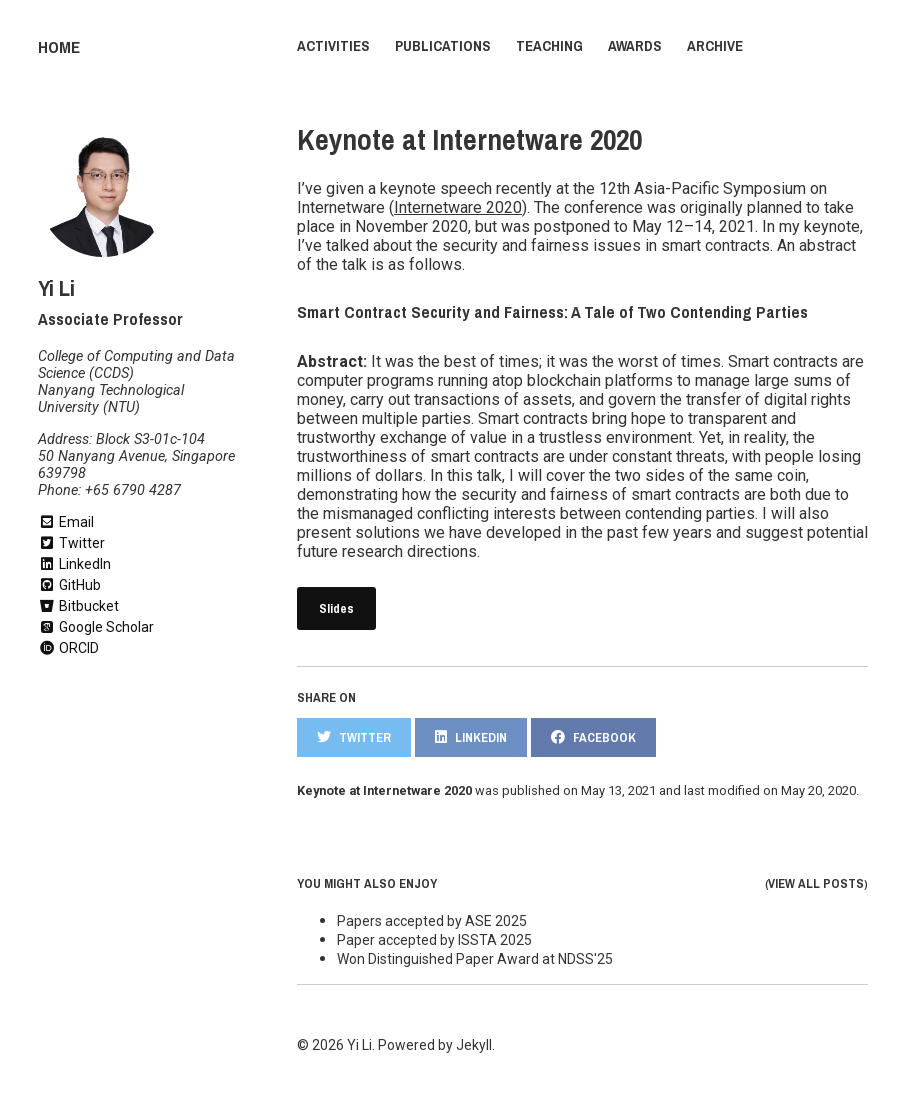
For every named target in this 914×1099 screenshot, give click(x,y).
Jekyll (474, 1042)
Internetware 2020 (458, 204)
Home (57, 46)
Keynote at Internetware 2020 (469, 137)
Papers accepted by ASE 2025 (432, 918)
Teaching (549, 46)
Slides (336, 605)
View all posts (816, 880)
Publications (443, 46)
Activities (333, 46)
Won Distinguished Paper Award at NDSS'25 (475, 956)
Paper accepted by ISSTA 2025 (434, 937)
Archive (715, 46)
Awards (635, 46)
